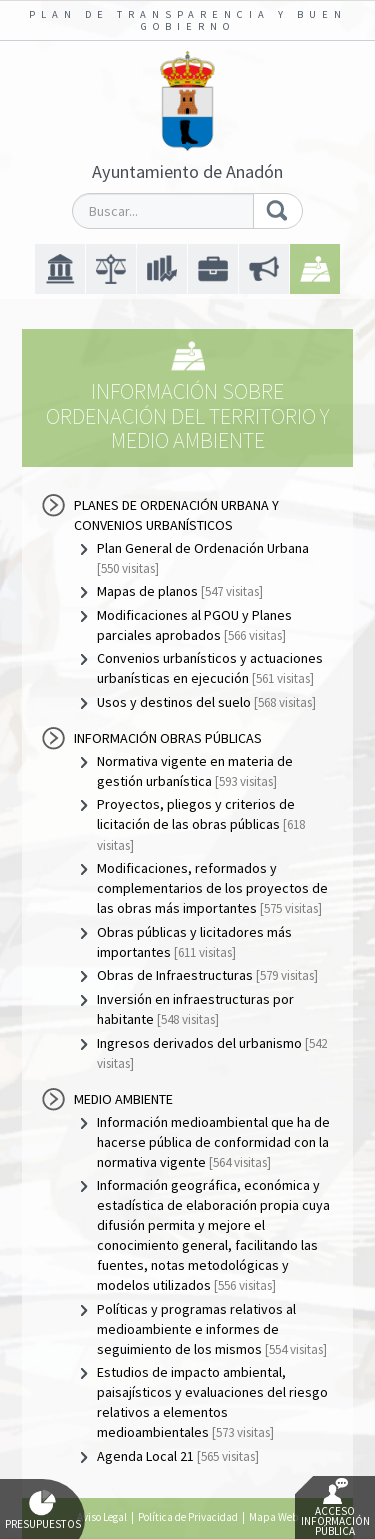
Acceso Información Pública (335, 1508)
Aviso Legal (102, 1517)
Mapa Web (273, 1517)
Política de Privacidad (188, 1517)
